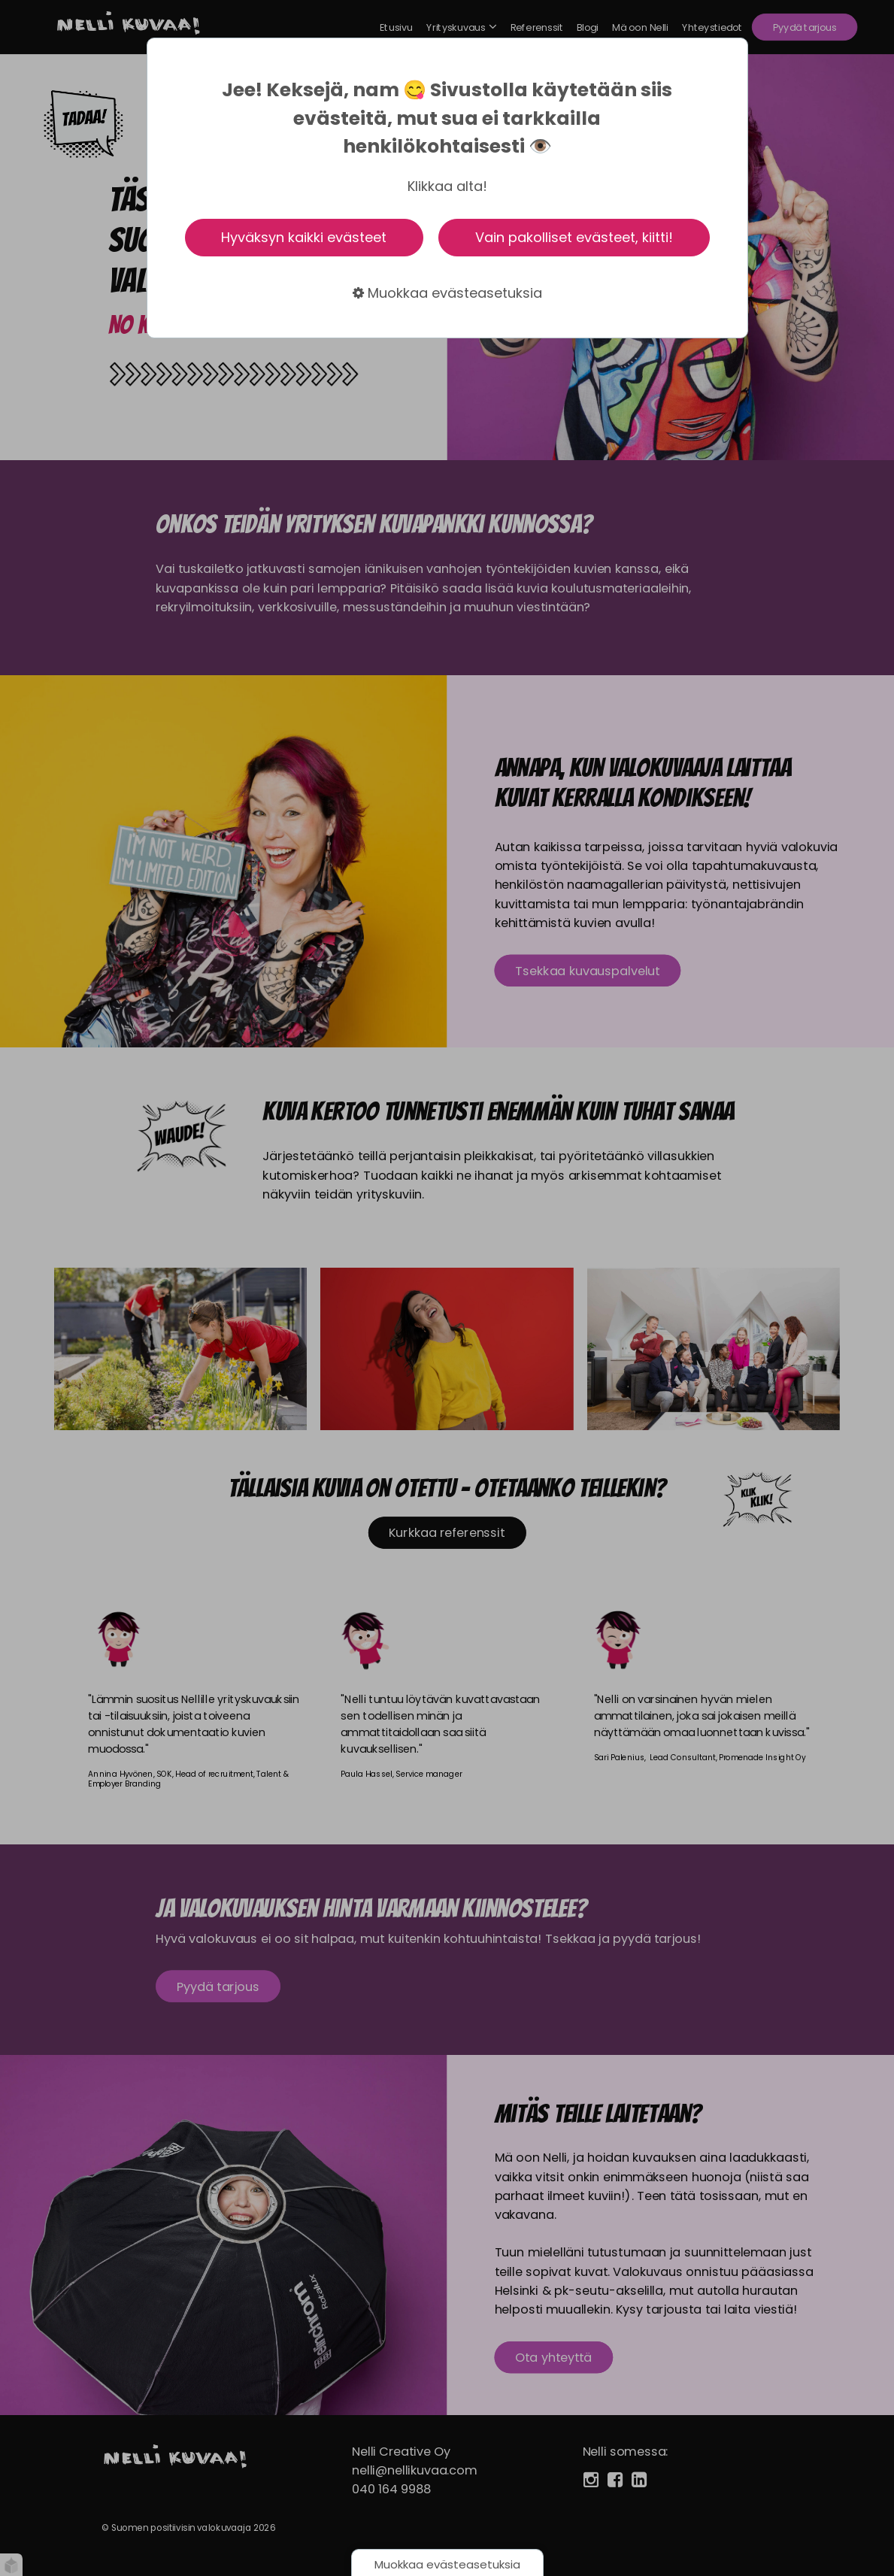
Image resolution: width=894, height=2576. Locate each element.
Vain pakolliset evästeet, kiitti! (574, 237)
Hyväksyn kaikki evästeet (303, 237)
